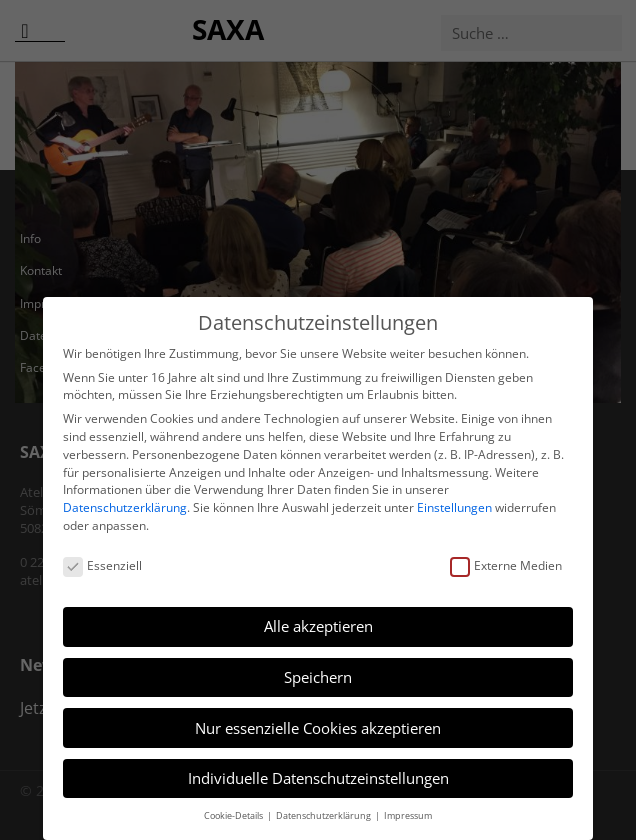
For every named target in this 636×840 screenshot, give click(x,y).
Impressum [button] (408, 815)
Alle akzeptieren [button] (318, 626)
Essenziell (102, 565)
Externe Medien (506, 565)
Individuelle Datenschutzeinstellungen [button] (318, 778)
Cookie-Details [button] (234, 815)
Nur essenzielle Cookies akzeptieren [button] (318, 728)
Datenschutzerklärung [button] (324, 815)
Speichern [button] (318, 677)
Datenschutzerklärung (125, 507)
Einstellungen (454, 507)
